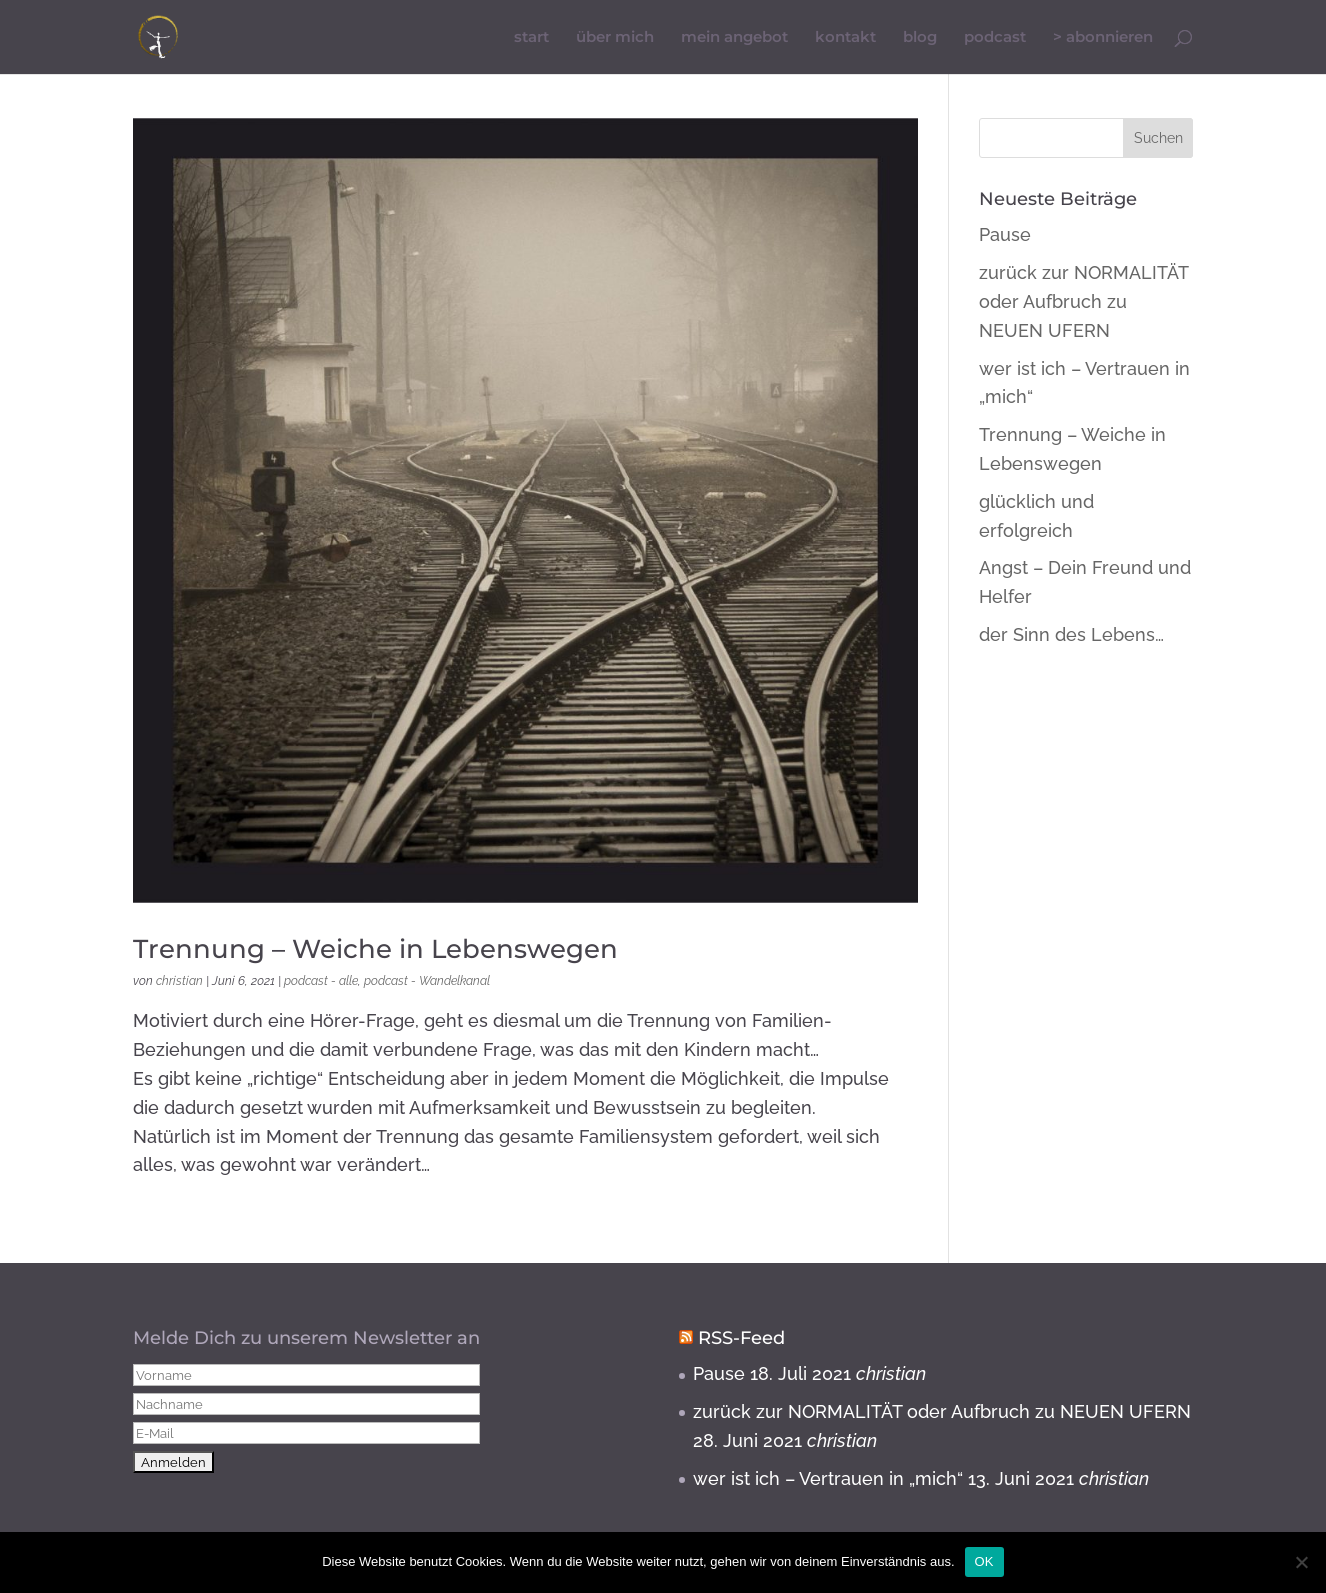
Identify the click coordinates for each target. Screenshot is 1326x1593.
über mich (615, 37)
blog (920, 37)
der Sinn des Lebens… (1071, 634)
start (531, 37)
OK (984, 1561)
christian (179, 981)
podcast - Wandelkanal (427, 981)
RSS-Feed (741, 1338)
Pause (1005, 234)
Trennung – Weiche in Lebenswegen (375, 949)
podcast (995, 37)
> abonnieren (1103, 37)
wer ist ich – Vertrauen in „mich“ (828, 1478)
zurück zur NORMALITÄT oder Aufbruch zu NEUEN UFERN (1083, 301)
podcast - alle (321, 981)
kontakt (845, 37)
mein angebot (734, 37)
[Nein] (1301, 1562)
